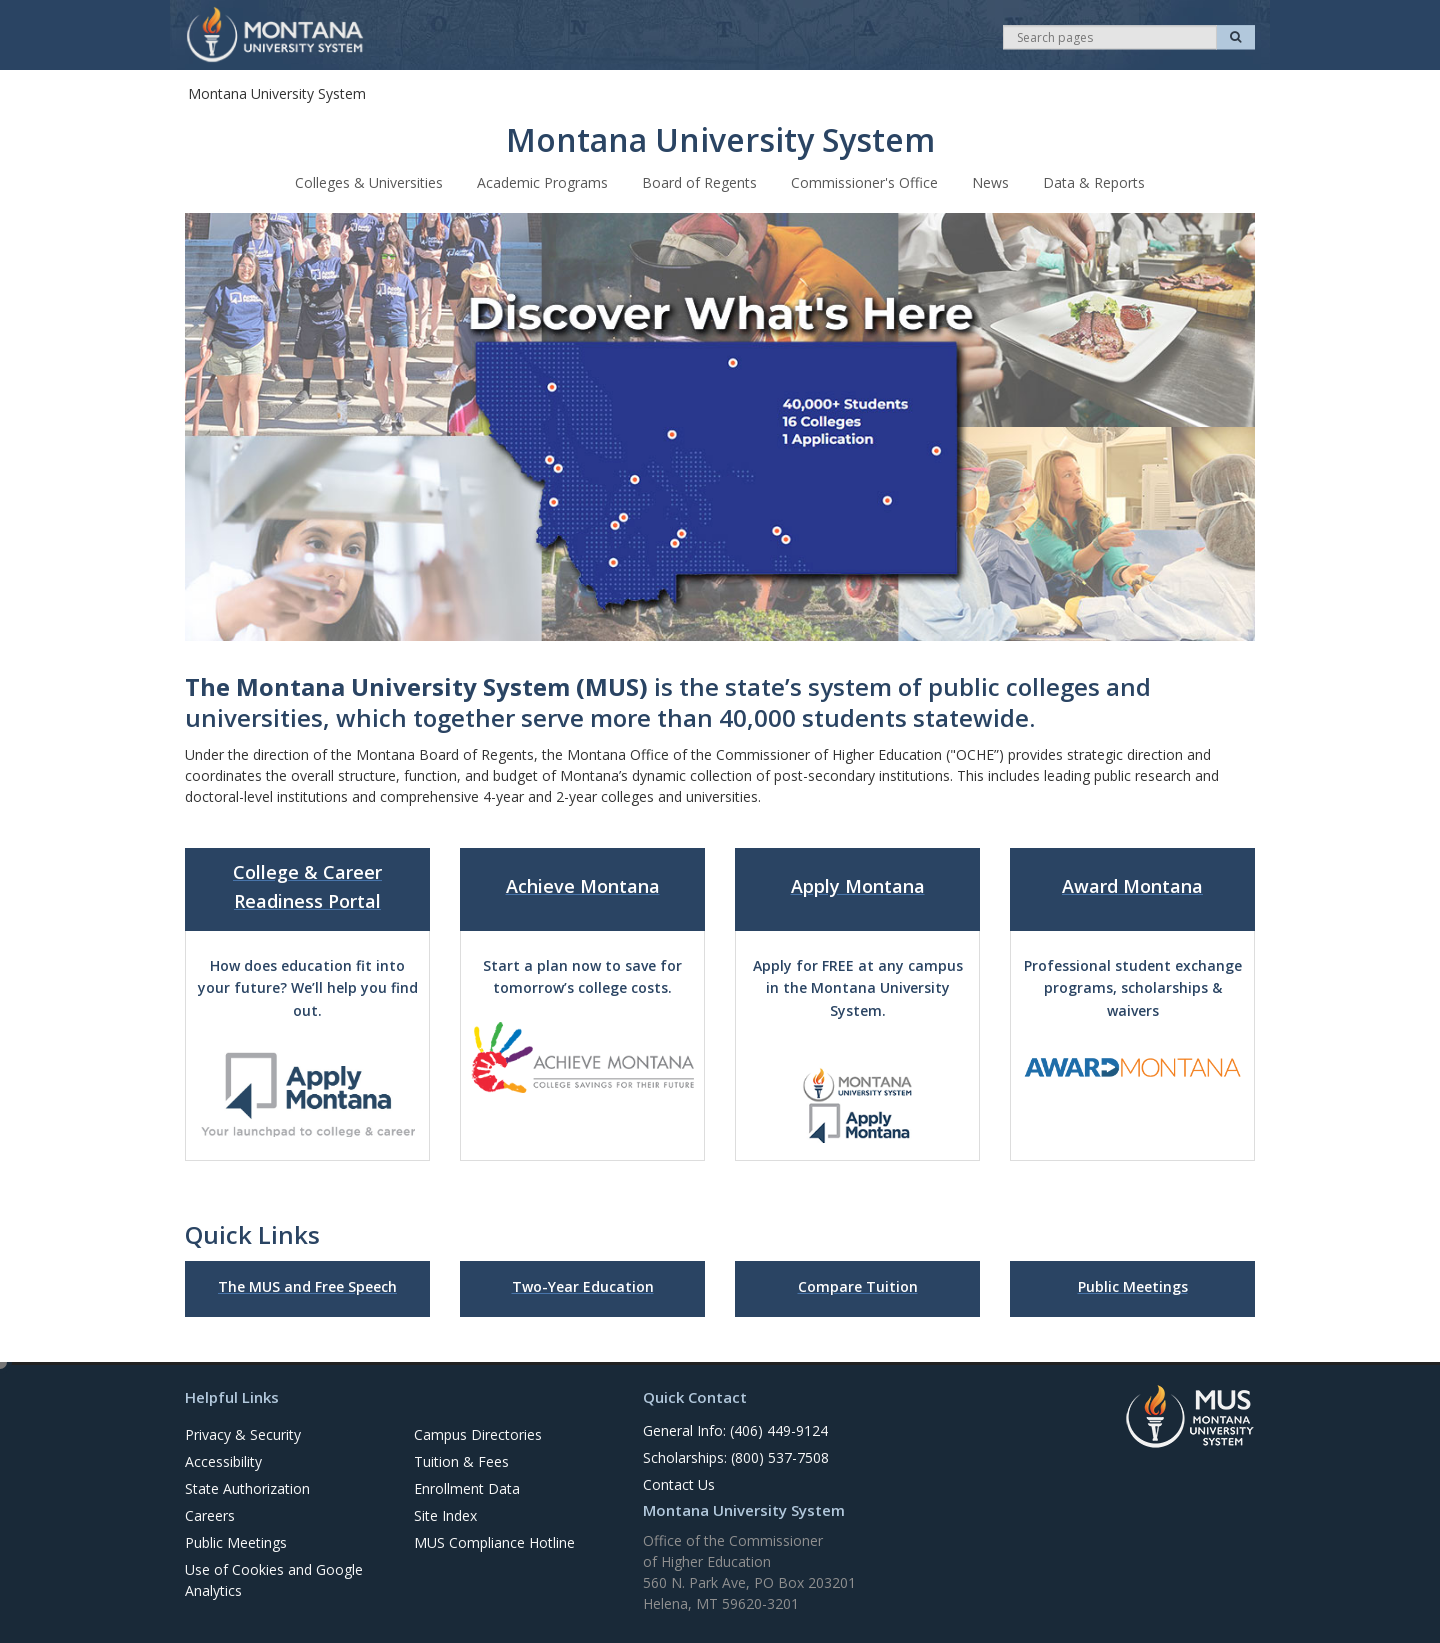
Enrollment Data (467, 1487)
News (990, 181)
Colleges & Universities (369, 181)
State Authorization (247, 1487)
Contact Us (679, 1483)
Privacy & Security (243, 1433)
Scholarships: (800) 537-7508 (736, 1456)
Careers (210, 1514)
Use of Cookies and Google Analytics (274, 1579)
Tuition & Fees (461, 1460)
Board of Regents (699, 181)
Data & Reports (1094, 181)
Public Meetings (236, 1541)
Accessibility (223, 1460)
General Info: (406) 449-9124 (735, 1429)
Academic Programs (542, 181)
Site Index (445, 1514)
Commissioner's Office (864, 181)
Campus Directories (478, 1433)
